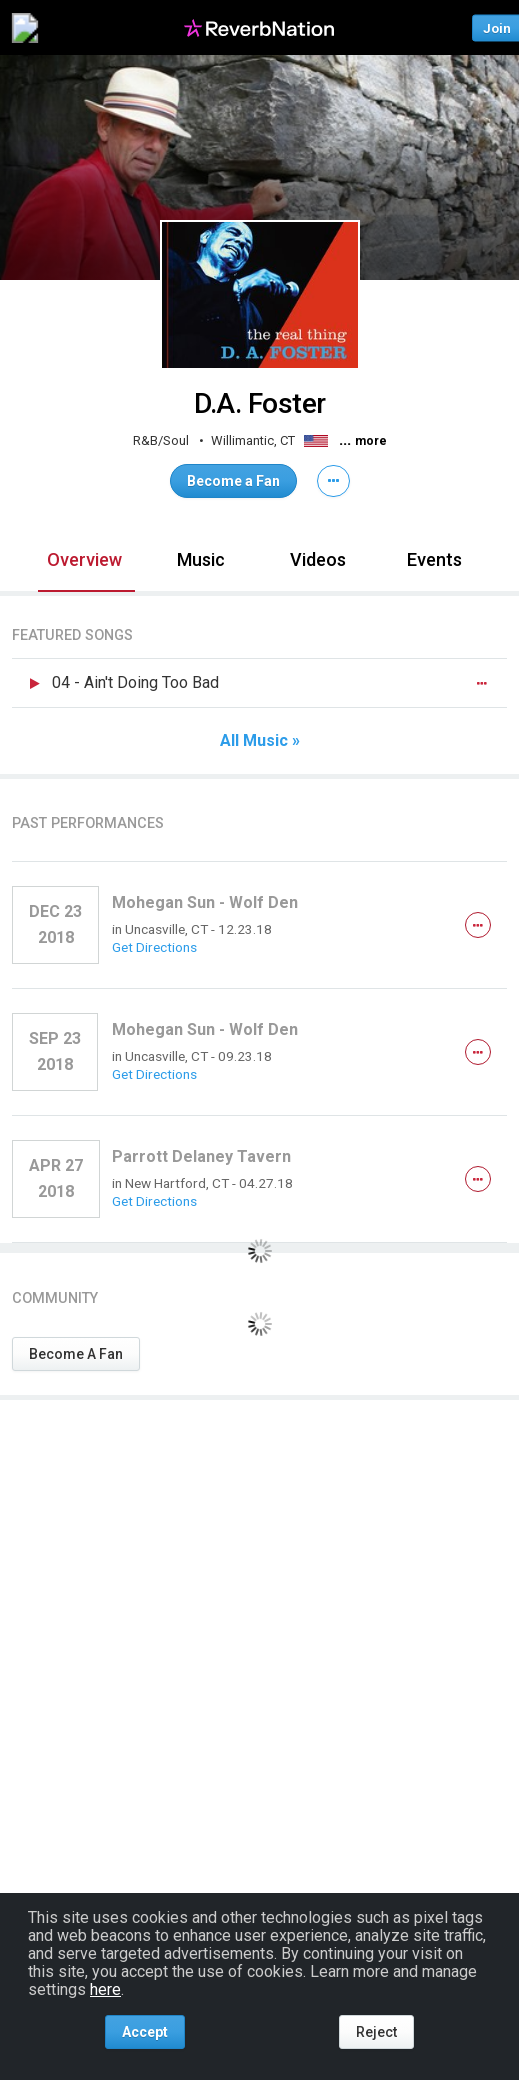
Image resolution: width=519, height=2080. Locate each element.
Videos (318, 559)
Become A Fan (76, 1354)
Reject (376, 2032)
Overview (84, 559)
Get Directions (154, 947)
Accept (145, 2032)
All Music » (260, 741)
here (105, 1989)
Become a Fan (233, 481)
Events (434, 559)
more (371, 441)
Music (201, 559)
